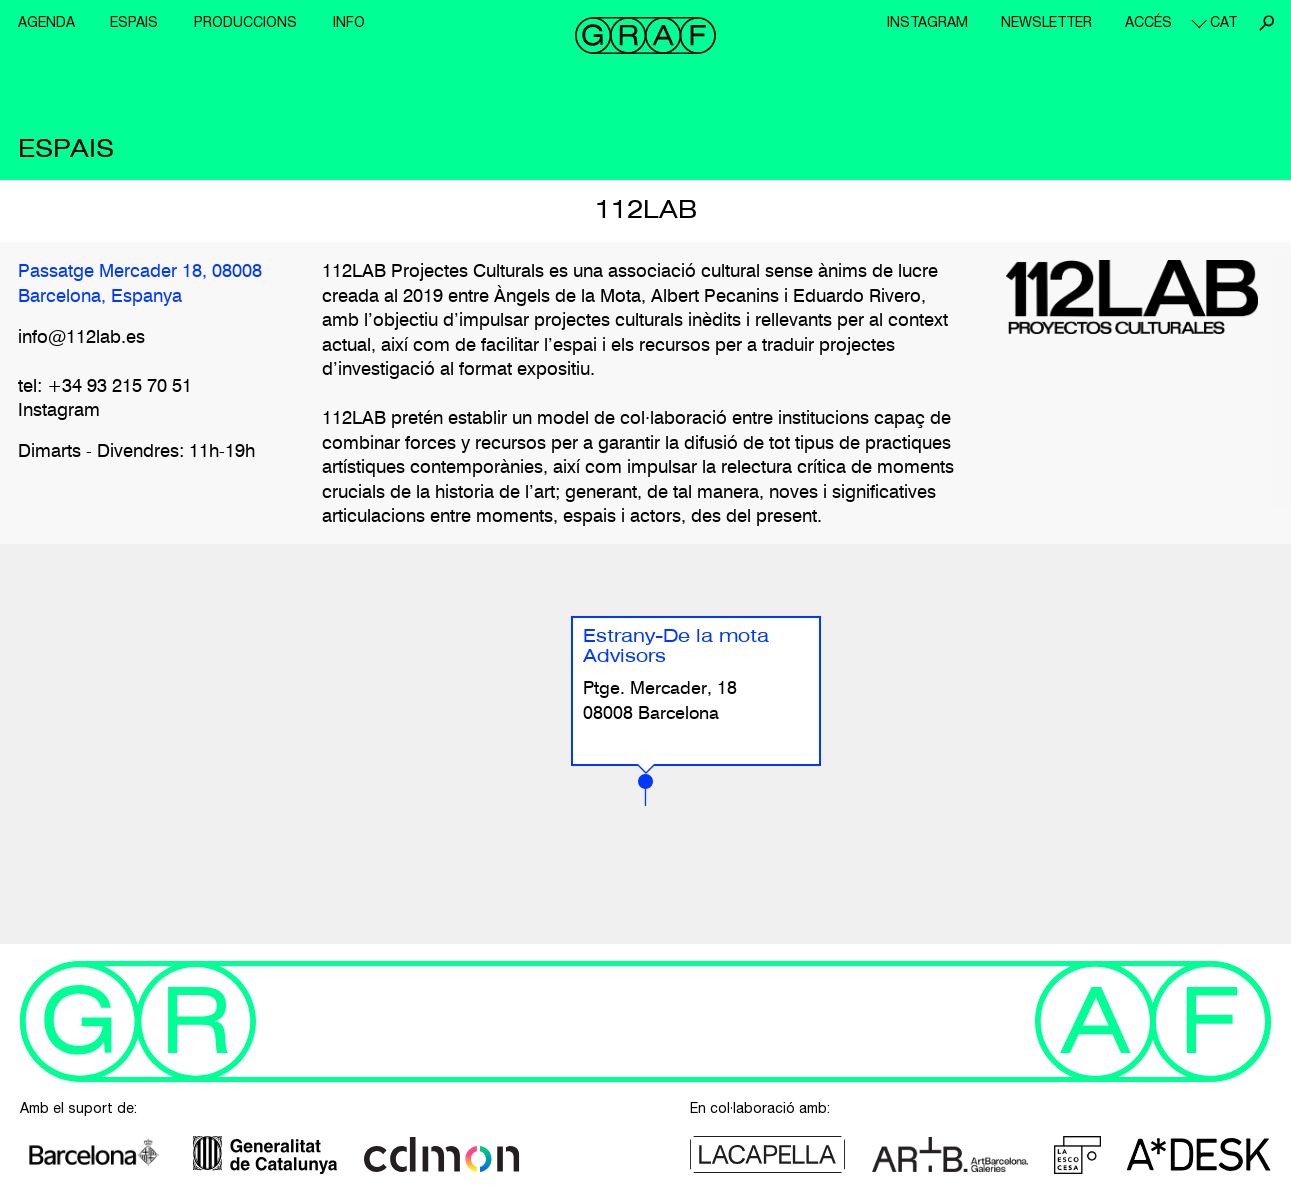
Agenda (46, 22)
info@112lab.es (81, 338)
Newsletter (1046, 22)
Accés (1148, 22)
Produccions (245, 22)
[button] (645, 790)
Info (349, 22)
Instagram (927, 22)
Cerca (1266, 23)
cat (1223, 22)
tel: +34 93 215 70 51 (105, 387)
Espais (134, 22)
